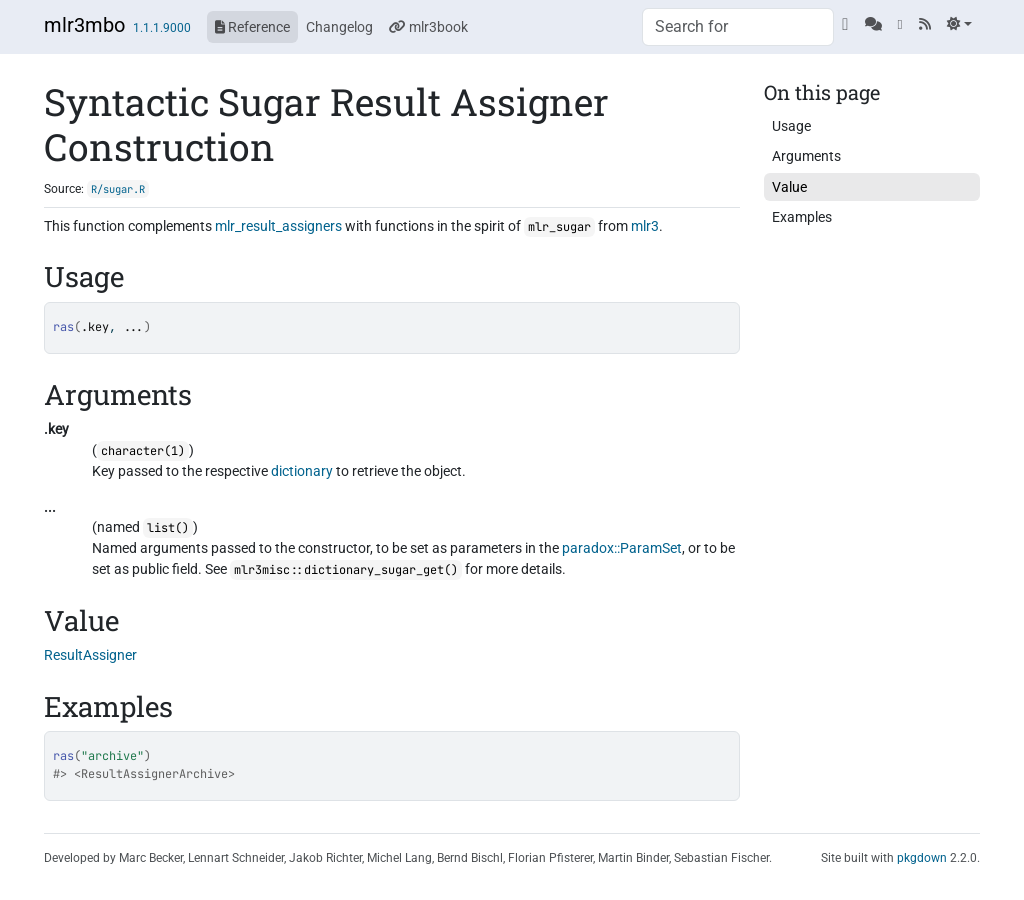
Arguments (806, 156)
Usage (791, 126)
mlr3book (428, 27)
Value (789, 187)
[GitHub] (845, 24)
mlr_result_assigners (278, 226)
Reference (252, 27)
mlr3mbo (84, 25)
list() (168, 528)
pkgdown (922, 858)
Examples (802, 217)
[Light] (959, 24)
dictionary (302, 471)
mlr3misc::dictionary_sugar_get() (346, 570)
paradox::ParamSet (622, 548)
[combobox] (738, 27)
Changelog (339, 27)
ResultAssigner (90, 655)
